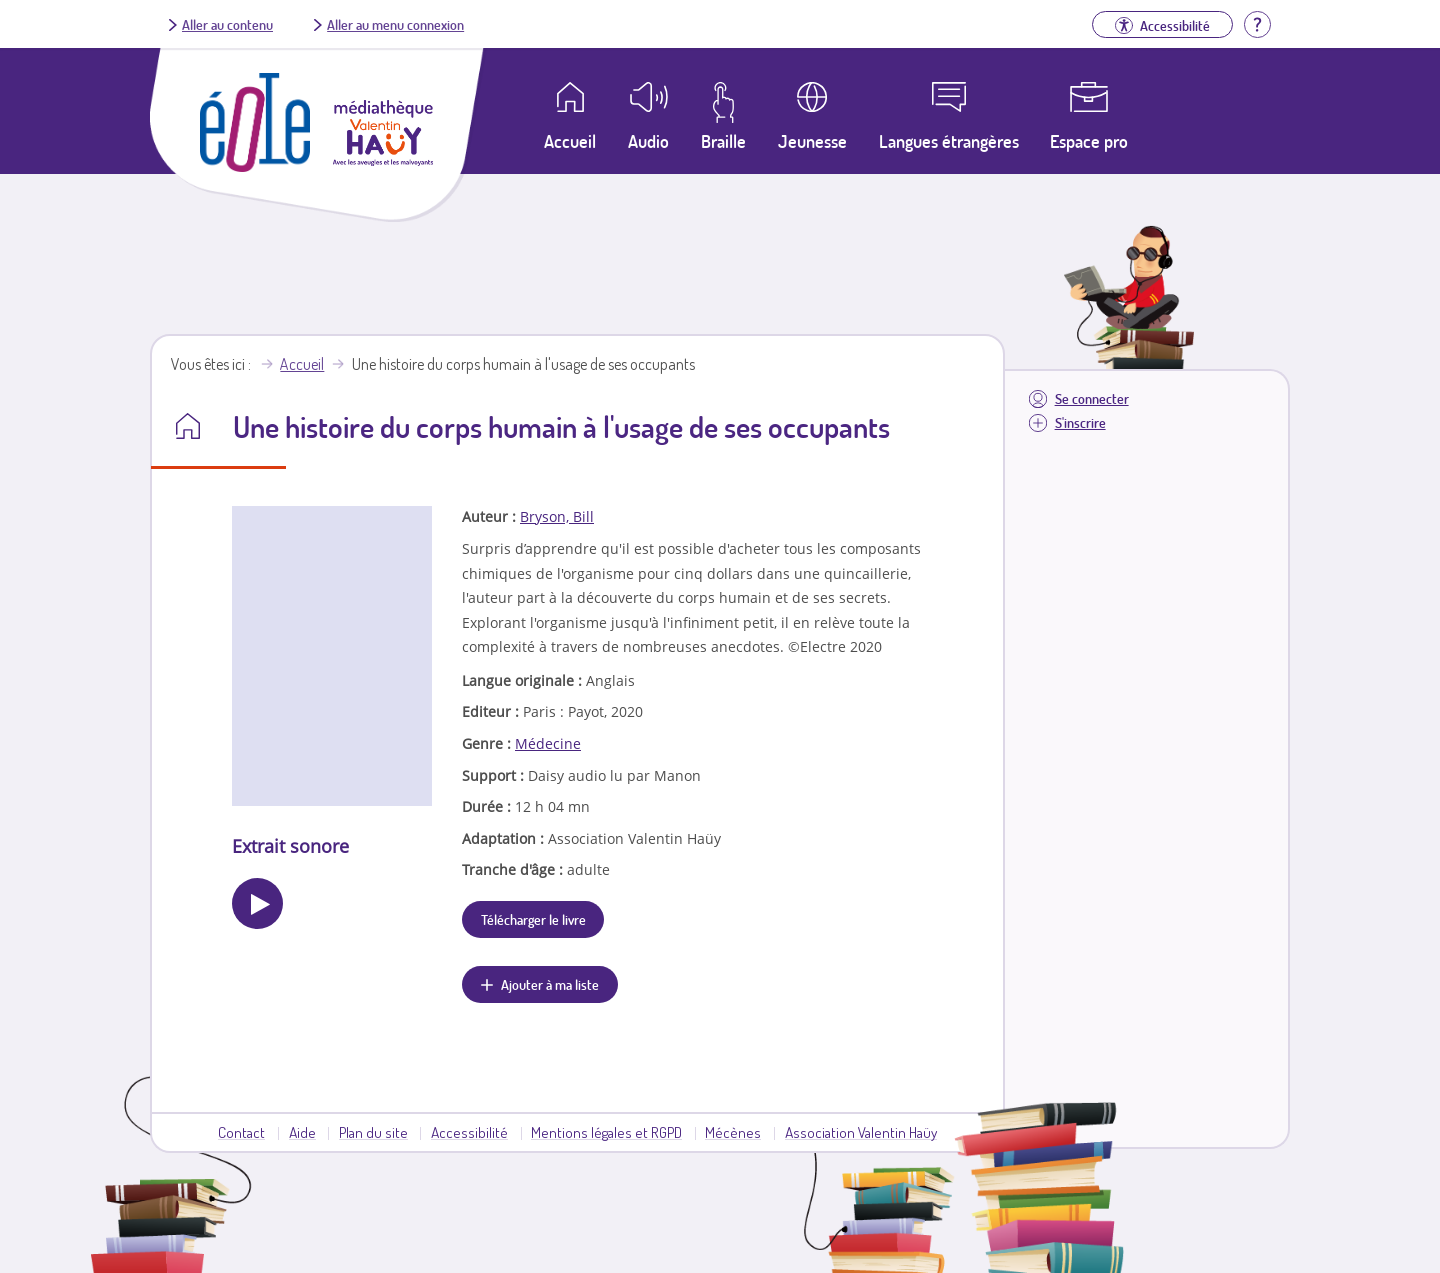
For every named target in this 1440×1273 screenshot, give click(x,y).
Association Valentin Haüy (861, 1132)
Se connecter (1092, 398)
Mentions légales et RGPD (606, 1132)
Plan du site (373, 1132)
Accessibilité (469, 1132)
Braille (723, 141)
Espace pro (1089, 141)
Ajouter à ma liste (550, 984)
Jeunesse (812, 141)
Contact (241, 1132)
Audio (648, 141)
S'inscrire (1080, 422)
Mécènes (733, 1132)
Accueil (302, 364)
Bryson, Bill (557, 516)
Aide (302, 1132)
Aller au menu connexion (395, 24)
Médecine (548, 743)
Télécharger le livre (533, 919)
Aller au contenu (227, 24)
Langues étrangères (949, 141)
